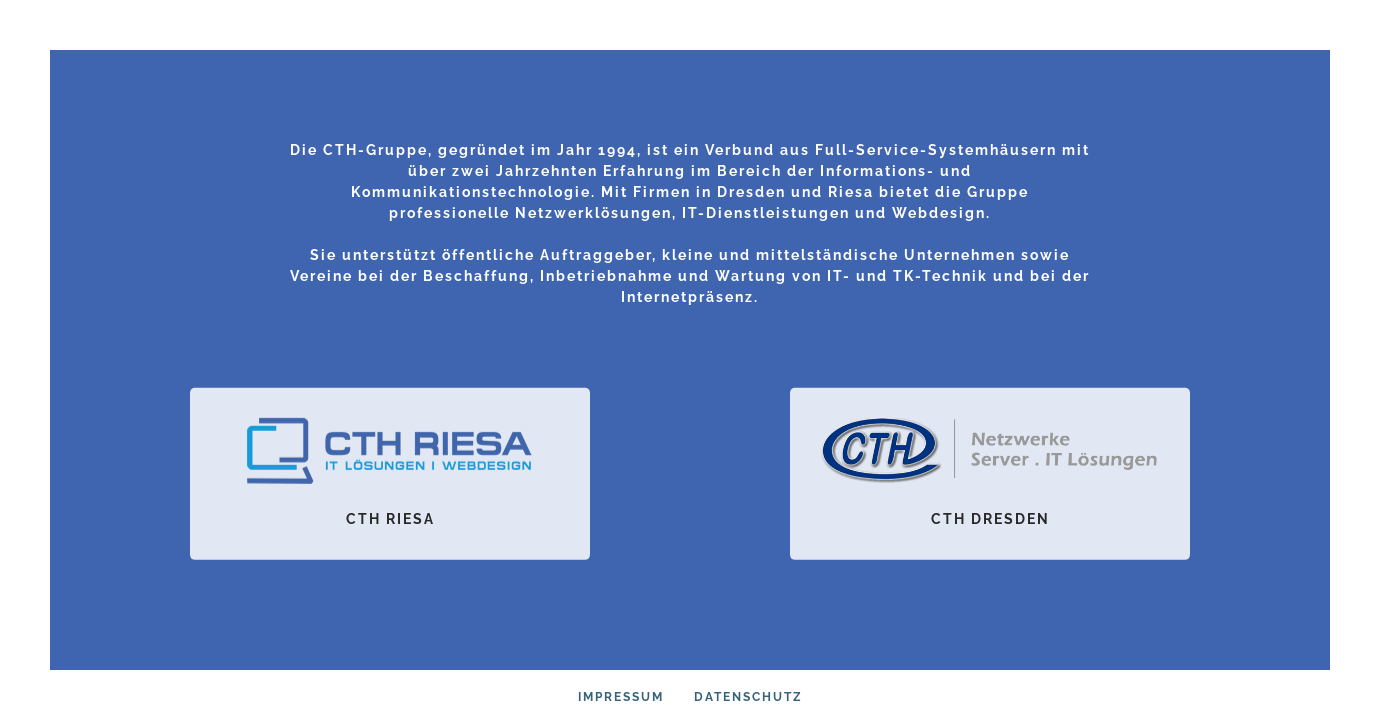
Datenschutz (748, 697)
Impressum (621, 697)
